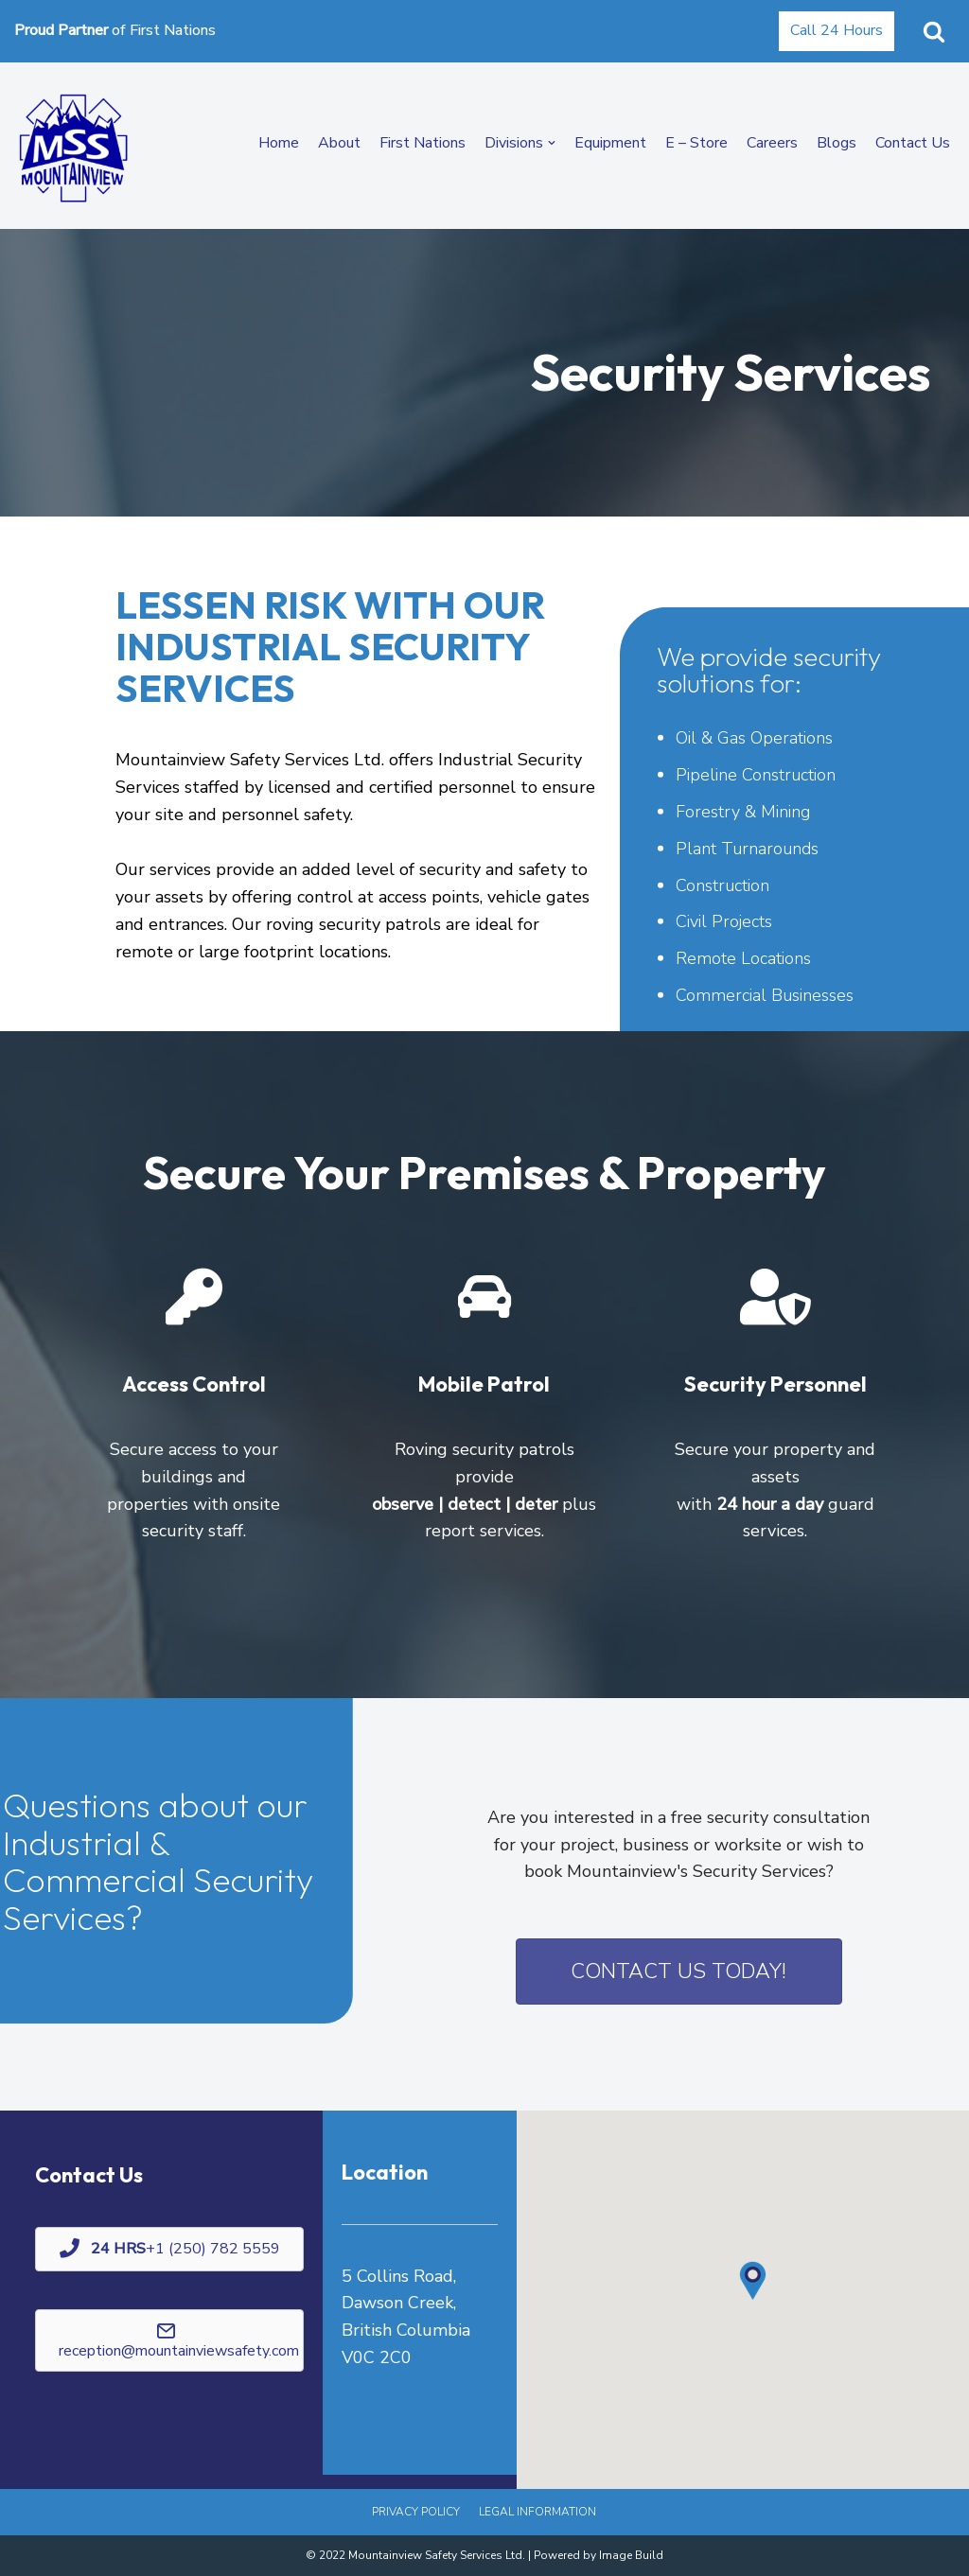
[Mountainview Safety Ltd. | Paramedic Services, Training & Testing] (73, 148)
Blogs (836, 142)
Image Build (631, 2555)
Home (278, 142)
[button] (934, 31)
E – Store (696, 142)
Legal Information (537, 2511)
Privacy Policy (416, 2511)
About (339, 142)
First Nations (422, 142)
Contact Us (912, 142)
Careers (772, 142)
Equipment (610, 142)
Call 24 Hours (836, 30)
